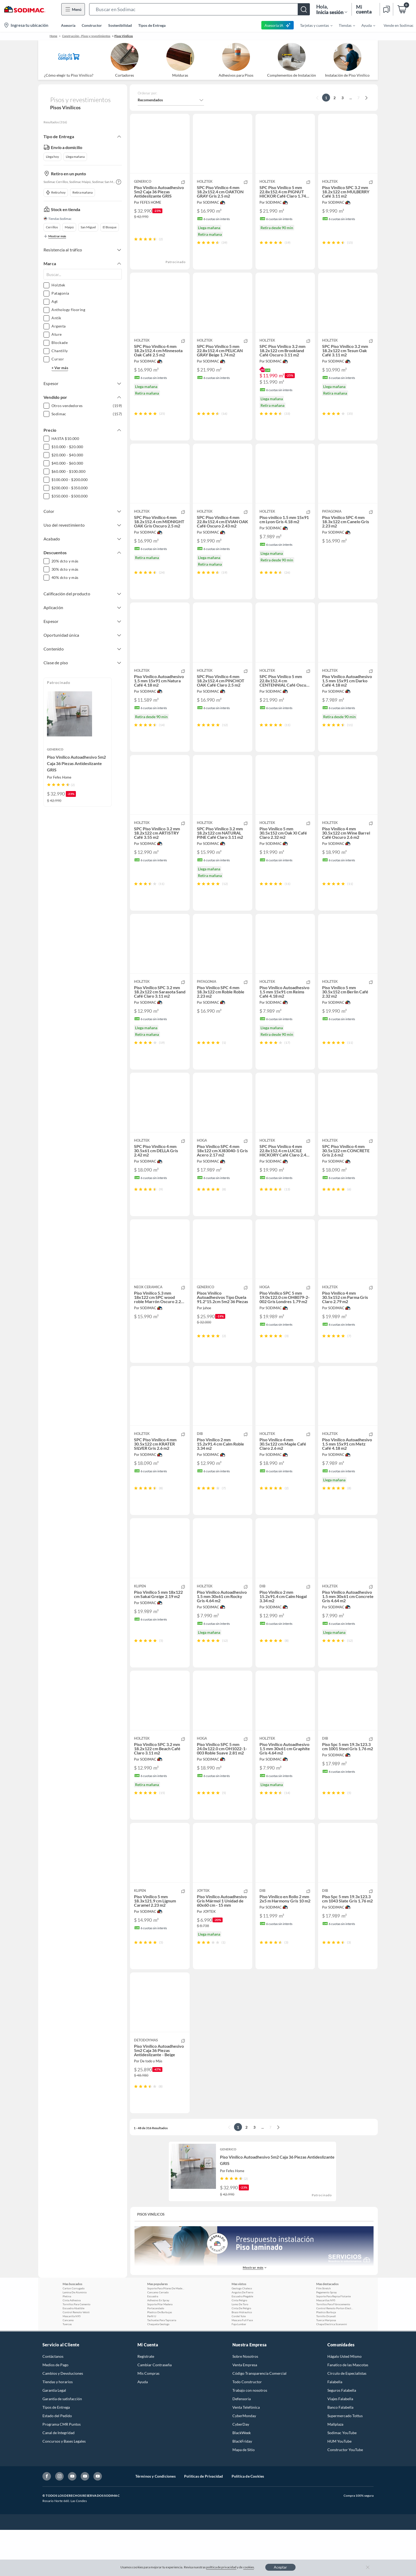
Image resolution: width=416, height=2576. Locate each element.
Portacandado (155, 2354)
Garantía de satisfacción (62, 2445)
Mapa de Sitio (243, 2496)
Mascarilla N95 (72, 2362)
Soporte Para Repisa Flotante (333, 2342)
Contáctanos (52, 2402)
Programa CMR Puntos (61, 2470)
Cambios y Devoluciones (62, 2419)
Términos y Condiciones (155, 2522)
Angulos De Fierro (242, 2338)
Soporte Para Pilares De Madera (165, 2334)
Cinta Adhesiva (72, 2346)
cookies (248, 2567)
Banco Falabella (340, 2453)
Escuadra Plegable (242, 2342)
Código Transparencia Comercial (259, 2419)
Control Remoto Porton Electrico (334, 2354)
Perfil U (151, 2362)
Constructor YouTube (345, 2496)
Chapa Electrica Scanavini (331, 2370)
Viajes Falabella (340, 2445)
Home (53, 36)
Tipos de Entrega (152, 25)
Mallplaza (335, 2470)
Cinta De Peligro (241, 2354)
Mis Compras (148, 2419)
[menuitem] (313, 25)
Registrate (145, 2402)
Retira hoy (56, 192)
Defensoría (241, 2445)
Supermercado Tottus (345, 2462)
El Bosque (109, 227)
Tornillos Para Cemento (76, 2350)
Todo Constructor (247, 2428)
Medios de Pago (55, 2411)
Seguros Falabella (341, 2436)
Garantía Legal (54, 2436)
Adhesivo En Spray (158, 2346)
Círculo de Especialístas (346, 2419)
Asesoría (68, 25)
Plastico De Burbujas (159, 2358)
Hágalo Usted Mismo (344, 2402)
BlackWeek (241, 2479)
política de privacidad (221, 2567)
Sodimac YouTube (342, 2479)
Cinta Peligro (239, 2346)
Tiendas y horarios (57, 2428)
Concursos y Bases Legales (64, 2487)
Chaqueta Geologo (158, 2370)
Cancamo (68, 2366)
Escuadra (152, 2342)
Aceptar (280, 2567)
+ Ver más (59, 367)
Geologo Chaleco (242, 2334)
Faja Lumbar (239, 2370)
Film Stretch (323, 2334)
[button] (199, 9)
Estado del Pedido (57, 2462)
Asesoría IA (278, 25)
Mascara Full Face (242, 2366)
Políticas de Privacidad (203, 2522)
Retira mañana (82, 192)
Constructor (92, 25)
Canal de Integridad (58, 2479)
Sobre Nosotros (245, 2402)
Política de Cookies (248, 2522)
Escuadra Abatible (73, 2354)
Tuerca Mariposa (326, 2366)
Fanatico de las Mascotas (347, 2411)
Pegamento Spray (326, 2338)
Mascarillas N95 (325, 2346)
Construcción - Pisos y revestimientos (86, 36)
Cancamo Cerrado (158, 2338)
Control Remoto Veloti (76, 2358)
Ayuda (142, 2428)
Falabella (334, 2428)
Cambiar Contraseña (154, 2411)
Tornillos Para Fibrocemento (333, 2350)
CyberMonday (244, 2462)
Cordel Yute (239, 2362)
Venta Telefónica (246, 2453)
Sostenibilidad (120, 25)
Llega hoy (52, 157)
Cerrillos (52, 227)
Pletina (67, 2342)
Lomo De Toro (240, 2350)
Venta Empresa (244, 2411)
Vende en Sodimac (399, 25)
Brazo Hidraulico (242, 2358)
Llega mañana (75, 157)
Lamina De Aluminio (75, 2338)
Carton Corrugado (74, 2334)
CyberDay (240, 2470)
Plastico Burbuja (326, 2358)
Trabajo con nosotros (249, 2436)
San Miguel (88, 227)
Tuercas (67, 2370)
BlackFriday (242, 2487)
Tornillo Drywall (326, 2362)
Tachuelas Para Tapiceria (161, 2366)
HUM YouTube (339, 2487)
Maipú (69, 227)
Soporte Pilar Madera (159, 2350)
